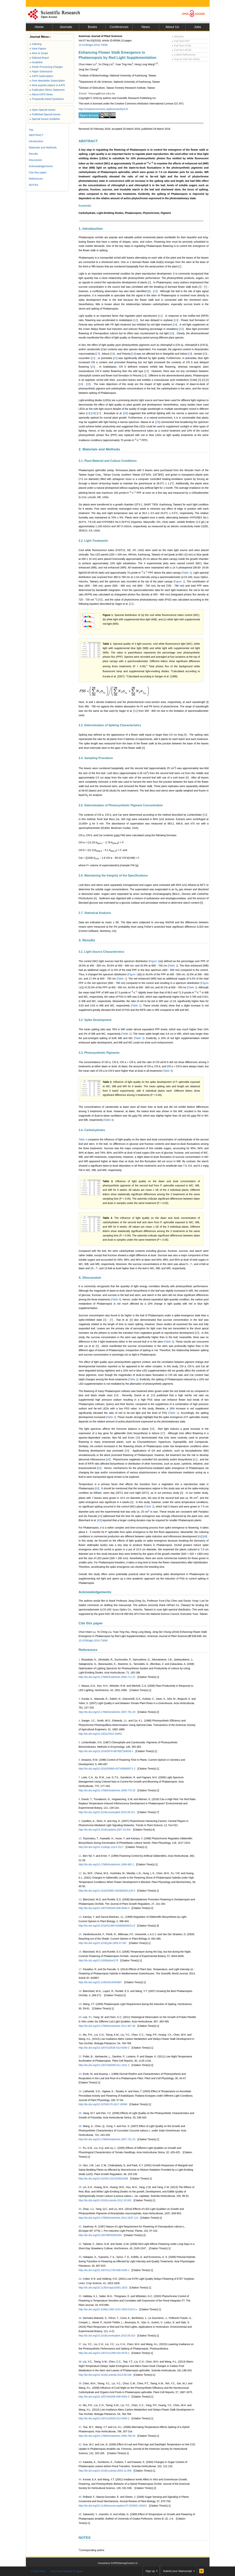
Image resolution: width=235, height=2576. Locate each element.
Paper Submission (41, 71)
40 (108, 1459)
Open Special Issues (42, 109)
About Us (172, 27)
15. (80, 1934)
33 (197, 1332)
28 (125, 413)
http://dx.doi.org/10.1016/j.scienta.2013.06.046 (105, 2374)
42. (80, 2444)
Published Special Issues (45, 114)
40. (80, 2405)
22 (115, 358)
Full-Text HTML (181, 45)
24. (80, 2091)
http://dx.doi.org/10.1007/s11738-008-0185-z (104, 2270)
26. (80, 2126)
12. (80, 1873)
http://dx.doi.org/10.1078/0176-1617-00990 (103, 2104)
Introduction (36, 141)
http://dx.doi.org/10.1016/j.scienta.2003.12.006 (105, 2470)
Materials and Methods (43, 147)
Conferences (119, 27)
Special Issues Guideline (45, 118)
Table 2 (126, 1033)
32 (204, 814)
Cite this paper (91, 1623)
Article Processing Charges (46, 66)
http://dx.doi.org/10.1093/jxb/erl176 (98, 1960)
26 (88, 384)
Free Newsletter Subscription (47, 80)
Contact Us (132, 2563)
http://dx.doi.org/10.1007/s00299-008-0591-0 (104, 2396)
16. (80, 1951)
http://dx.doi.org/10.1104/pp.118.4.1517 (101, 1847)
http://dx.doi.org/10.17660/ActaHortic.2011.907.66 (107, 2025)
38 (137, 1437)
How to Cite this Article (186, 59)
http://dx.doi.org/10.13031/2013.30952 (100, 1733)
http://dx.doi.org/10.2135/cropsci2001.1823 (103, 2287)
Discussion (35, 159)
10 (155, 291)
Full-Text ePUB (181, 50)
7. (80, 1777)
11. (80, 1855)
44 (100, 1516)
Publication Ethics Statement (47, 89)
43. (80, 2462)
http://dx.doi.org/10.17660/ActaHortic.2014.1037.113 (108, 2217)
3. (80, 1698)
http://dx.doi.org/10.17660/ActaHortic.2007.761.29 (107, 1711)
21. (80, 2034)
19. (80, 2004)
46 (204, 1536)
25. (80, 2113)
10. (80, 1838)
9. (80, 1821)
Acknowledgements (95, 1592)
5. (80, 1742)
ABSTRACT (88, 141)
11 (160, 315)
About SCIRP (110, 2563)
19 (189, 353)
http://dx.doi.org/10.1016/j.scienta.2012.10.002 (105, 2200)
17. (80, 1969)
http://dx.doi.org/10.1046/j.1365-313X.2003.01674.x (108, 2309)
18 (112, 353)
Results (33, 153)
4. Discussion (90, 1277)
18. (80, 1991)
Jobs (197, 27)
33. (80, 2256)
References (88, 1650)
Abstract (178, 36)
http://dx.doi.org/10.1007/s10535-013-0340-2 (104, 2047)
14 (174, 324)
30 (100, 599)
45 (99, 1520)
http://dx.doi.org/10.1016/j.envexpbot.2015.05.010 (107, 2335)
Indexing (35, 44)
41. (80, 2427)
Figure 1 (179, 581)
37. (80, 2344)
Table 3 (167, 1070)
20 (205, 353)
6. (80, 1759)
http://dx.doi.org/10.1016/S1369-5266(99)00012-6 (107, 1925)
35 (153, 1395)
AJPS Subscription (41, 76)
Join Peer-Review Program (67, 2571)
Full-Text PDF (181, 41)
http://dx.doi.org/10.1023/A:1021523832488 (103, 2178)
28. (80, 2165)
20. (80, 2017)
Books (92, 27)
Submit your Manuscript (177, 2571)
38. (80, 2361)
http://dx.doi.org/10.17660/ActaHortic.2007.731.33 (107, 2139)
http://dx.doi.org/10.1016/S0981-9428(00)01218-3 (107, 1890)
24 (80, 384)
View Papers (38, 48)
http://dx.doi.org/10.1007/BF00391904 (100, 2235)
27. (80, 2147)
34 (116, 1395)
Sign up (150, 2571)
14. (80, 1916)
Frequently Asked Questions (47, 98)
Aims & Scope (39, 53)
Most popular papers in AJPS (47, 85)
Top (31, 129)
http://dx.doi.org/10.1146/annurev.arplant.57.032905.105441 (113, 2505)
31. (80, 2226)
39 (127, 1450)
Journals (65, 27)
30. (80, 2208)
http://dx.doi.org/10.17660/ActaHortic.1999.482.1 (106, 1864)
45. (80, 2496)
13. (80, 1899)
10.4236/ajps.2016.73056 (93, 44)
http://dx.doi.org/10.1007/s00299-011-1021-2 (104, 2065)
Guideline (36, 62)
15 (181, 328)
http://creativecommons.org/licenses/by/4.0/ (103, 109)
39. (80, 2383)
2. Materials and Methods (99, 449)
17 (97, 353)
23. (80, 2073)
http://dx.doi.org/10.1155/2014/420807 (100, 1982)
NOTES (85, 2538)
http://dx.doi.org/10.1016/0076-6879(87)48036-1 (106, 1751)
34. (80, 2278)
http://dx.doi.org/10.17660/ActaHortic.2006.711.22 (107, 1676)
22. (80, 2056)
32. (80, 2243)
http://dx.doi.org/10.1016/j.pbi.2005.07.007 (103, 1943)
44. (80, 2479)
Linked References (184, 54)
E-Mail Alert (38, 2571)
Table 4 (83, 1139)
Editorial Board (39, 57)
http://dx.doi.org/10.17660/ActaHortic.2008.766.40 (107, 2435)
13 (176, 320)
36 (152, 1428)
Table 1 (186, 572)
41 (195, 1459)
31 (131, 603)
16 (171, 333)
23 (146, 371)
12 (135, 320)
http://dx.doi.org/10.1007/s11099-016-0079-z (104, 2353)
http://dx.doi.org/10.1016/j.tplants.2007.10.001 (105, 1829)
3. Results (87, 940)
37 (162, 1433)
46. (80, 2514)
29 (157, 422)
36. (80, 2318)
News (146, 27)
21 (93, 358)
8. (80, 1799)
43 (96, 1488)
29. (80, 2187)
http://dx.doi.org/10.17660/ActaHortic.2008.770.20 (107, 1790)
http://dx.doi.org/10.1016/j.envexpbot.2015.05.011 (107, 1812)
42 (99, 1468)
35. (80, 2296)
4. (80, 1720)
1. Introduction (91, 229)
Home (39, 27)
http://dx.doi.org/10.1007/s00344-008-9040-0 (104, 1908)
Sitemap (122, 2563)
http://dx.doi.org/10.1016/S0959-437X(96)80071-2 (107, 1768)
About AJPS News (41, 94)
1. (80, 1659)
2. (80, 1685)
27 (98, 413)
